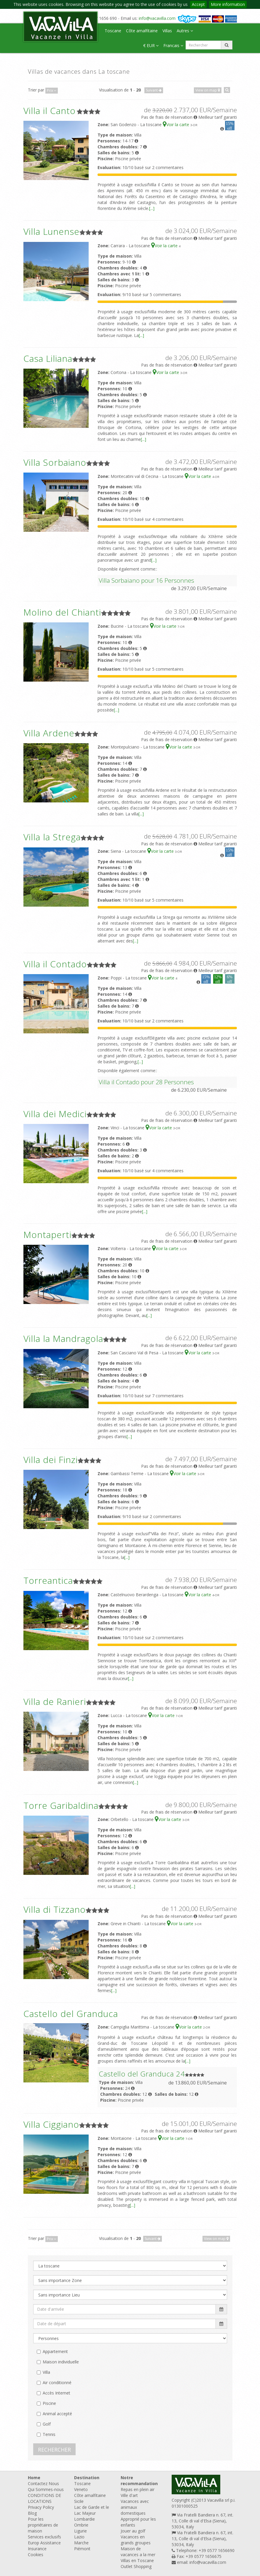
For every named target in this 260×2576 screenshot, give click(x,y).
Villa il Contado (55, 964)
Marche (81, 2543)
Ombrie (81, 2525)
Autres (185, 30)
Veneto (81, 2489)
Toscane (113, 30)
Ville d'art (129, 2495)
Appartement (55, 2351)
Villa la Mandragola (63, 1338)
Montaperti (47, 1234)
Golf (47, 2424)
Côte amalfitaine (142, 30)
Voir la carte (176, 124)
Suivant (154, 90)
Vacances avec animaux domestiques (135, 2507)
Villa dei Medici (55, 1114)
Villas (167, 30)
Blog (32, 2513)
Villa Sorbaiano (54, 462)
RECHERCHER (54, 2449)
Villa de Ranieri (54, 1701)
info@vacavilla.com (157, 18)
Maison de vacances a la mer (138, 2551)
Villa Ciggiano (51, 2124)
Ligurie (80, 2531)
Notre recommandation (139, 2480)
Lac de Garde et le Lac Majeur (91, 2510)
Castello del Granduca (70, 2014)
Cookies (35, 2554)
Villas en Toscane (137, 2560)
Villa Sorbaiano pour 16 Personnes (146, 580)
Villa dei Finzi (50, 1460)
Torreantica (48, 1580)
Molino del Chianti (62, 612)
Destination (86, 2477)
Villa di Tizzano (54, 1909)
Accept (198, 4)
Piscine (49, 2403)
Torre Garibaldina (60, 1805)
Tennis (49, 2434)
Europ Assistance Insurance (44, 2545)
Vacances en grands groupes (136, 2540)
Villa (46, 2372)
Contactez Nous (43, 2483)
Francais (173, 45)
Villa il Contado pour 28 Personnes (146, 1082)
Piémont (82, 2548)
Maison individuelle (61, 2362)
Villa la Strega (52, 837)
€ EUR (151, 45)
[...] (151, 208)
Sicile (79, 2501)
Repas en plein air (137, 2489)
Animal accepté (57, 2413)
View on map (207, 90)
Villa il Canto (49, 111)
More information (228, 4)
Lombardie (84, 2519)
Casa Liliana (47, 358)
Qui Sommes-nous (46, 2489)
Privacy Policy (41, 2507)
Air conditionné (57, 2382)
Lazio (79, 2537)
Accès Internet (56, 2393)
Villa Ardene (48, 733)
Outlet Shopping (136, 2566)
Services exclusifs (44, 2537)
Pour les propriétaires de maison (43, 2525)
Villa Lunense (51, 231)
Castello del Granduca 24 (142, 2074)
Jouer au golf (133, 2531)
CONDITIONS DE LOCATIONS (44, 2498)
